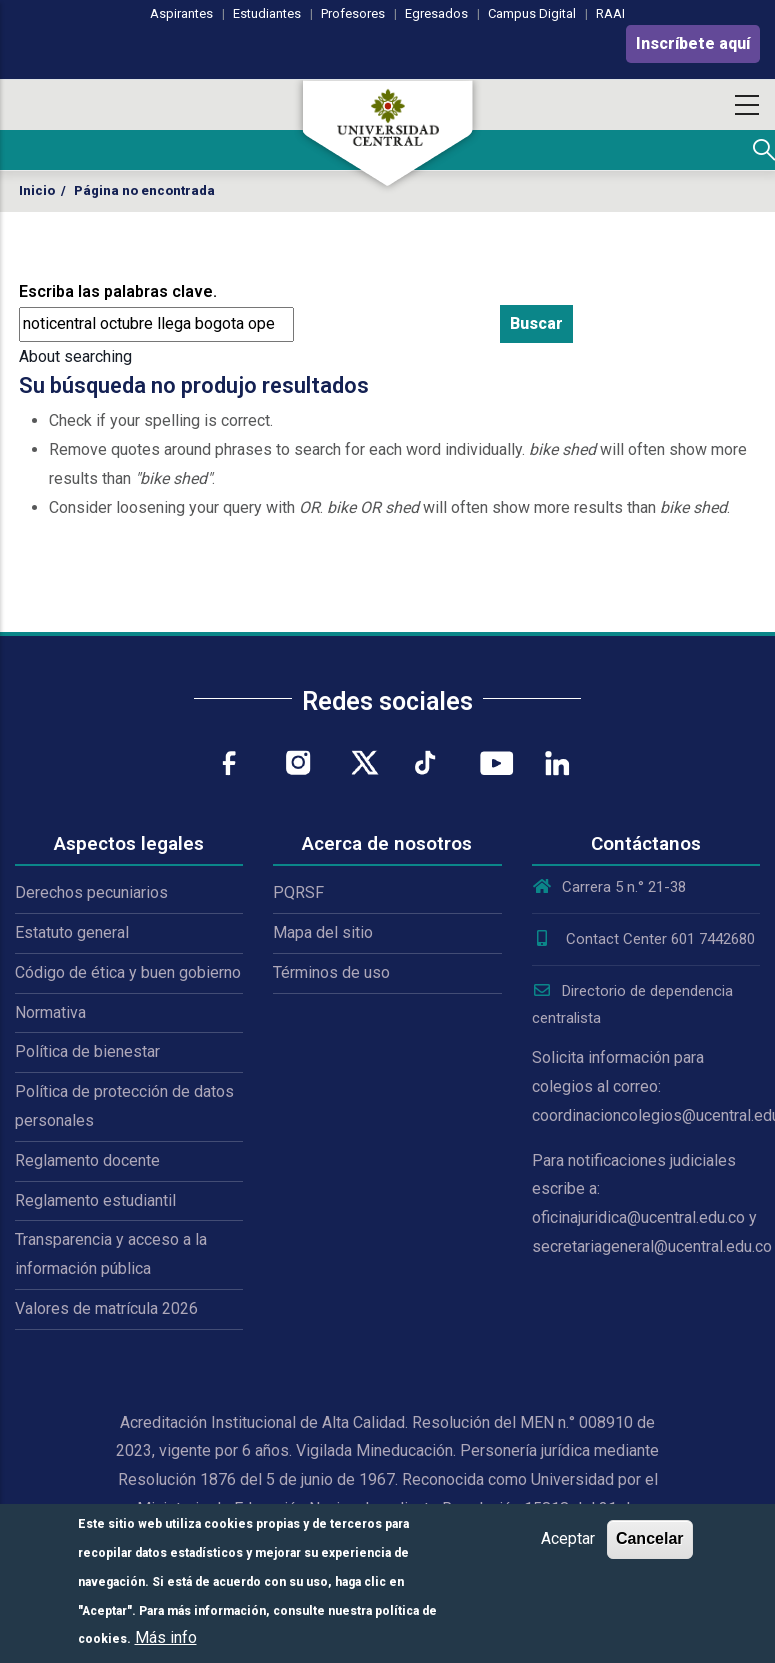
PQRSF (298, 892)
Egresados (436, 13)
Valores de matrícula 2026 (106, 1308)
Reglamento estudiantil (95, 1200)
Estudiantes (267, 13)
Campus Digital (532, 13)
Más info (166, 1637)
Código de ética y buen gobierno (128, 972)
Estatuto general (72, 932)
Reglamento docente (87, 1160)
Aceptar (568, 1538)
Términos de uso (331, 972)
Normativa (50, 1012)
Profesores (353, 13)
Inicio (37, 190)
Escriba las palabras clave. (118, 291)
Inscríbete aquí (693, 43)
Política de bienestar (87, 1051)
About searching (75, 356)
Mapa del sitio (323, 932)
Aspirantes (181, 13)
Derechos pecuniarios (91, 892)
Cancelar (650, 1538)
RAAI (610, 13)
